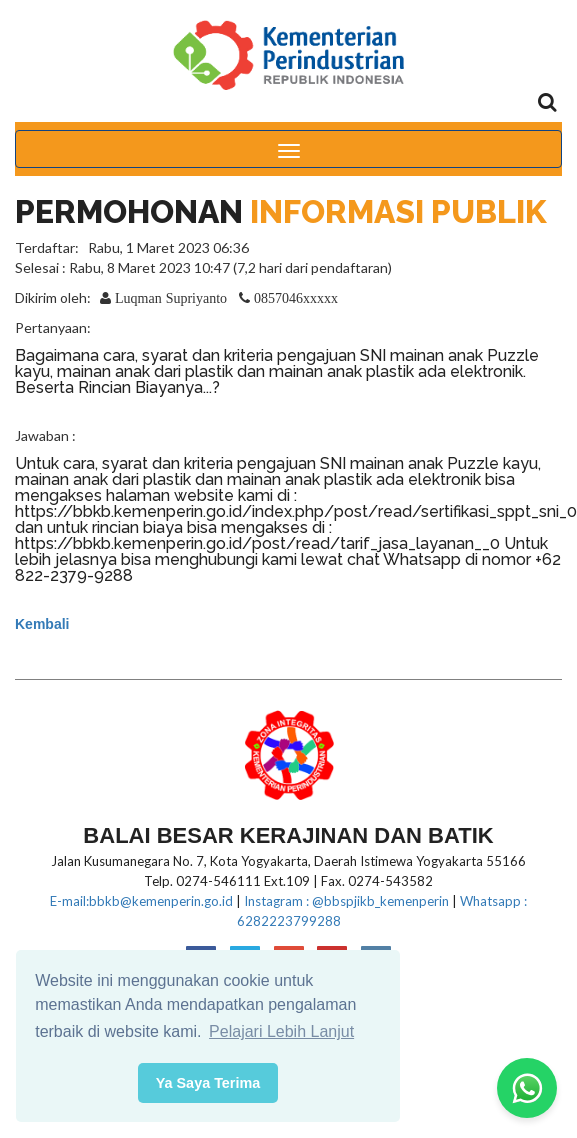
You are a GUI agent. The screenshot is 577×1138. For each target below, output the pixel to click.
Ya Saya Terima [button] (208, 1083)
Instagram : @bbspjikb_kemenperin (346, 901)
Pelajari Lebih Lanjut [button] (281, 1031)
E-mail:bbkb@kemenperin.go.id (141, 901)
